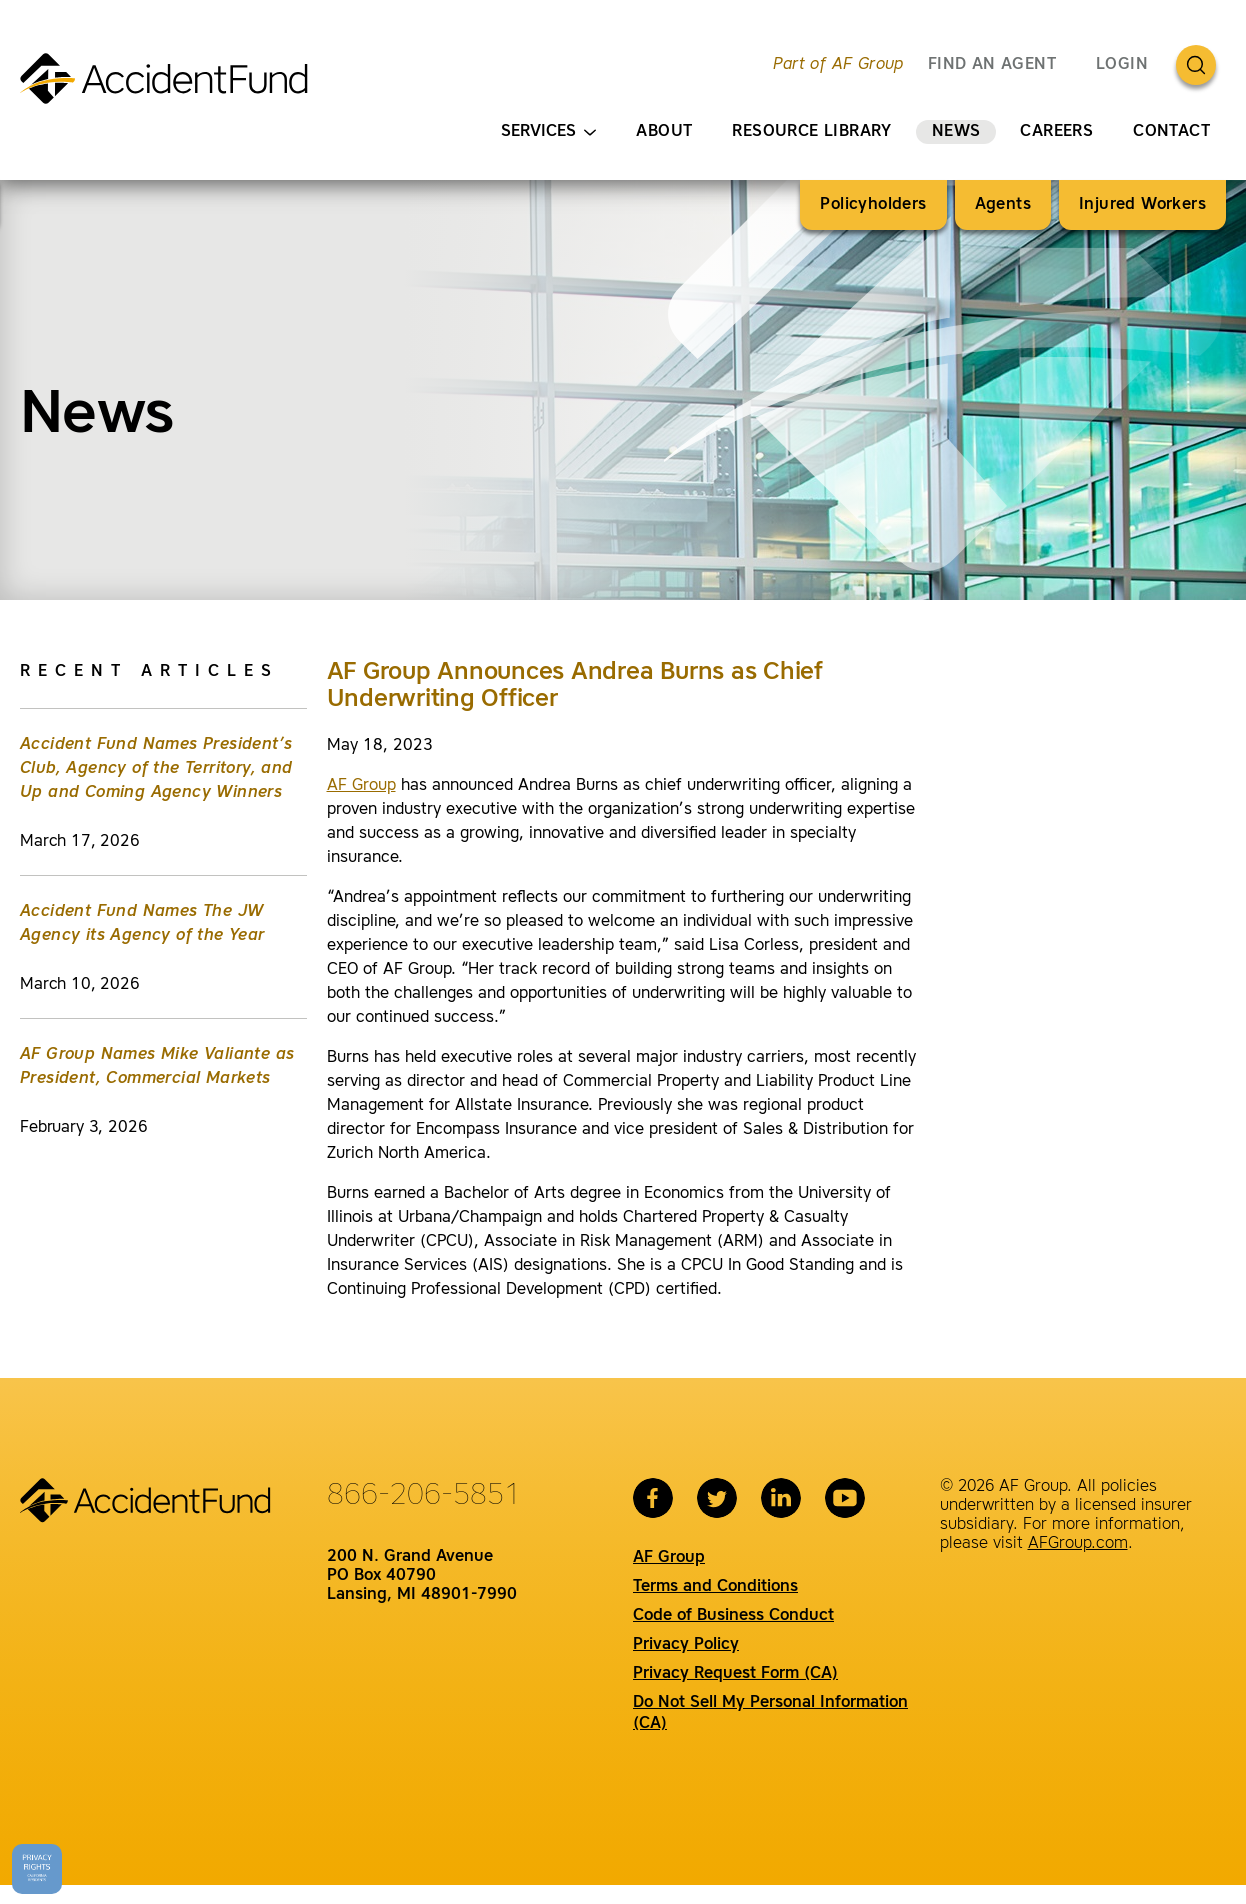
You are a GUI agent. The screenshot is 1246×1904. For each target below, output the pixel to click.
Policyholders (873, 205)
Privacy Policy (686, 1645)
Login (1122, 65)
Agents (1003, 205)
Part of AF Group (838, 65)
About (664, 132)
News (956, 132)
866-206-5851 (424, 1496)
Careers (1056, 132)
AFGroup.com (1078, 1544)
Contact (1171, 132)
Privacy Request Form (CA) (735, 1674)
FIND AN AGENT (992, 65)
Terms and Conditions (715, 1587)
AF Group (361, 786)
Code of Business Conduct (733, 1616)
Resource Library (811, 132)
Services (548, 132)
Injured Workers (1142, 205)
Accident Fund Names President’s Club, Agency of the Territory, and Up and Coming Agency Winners (156, 769)
